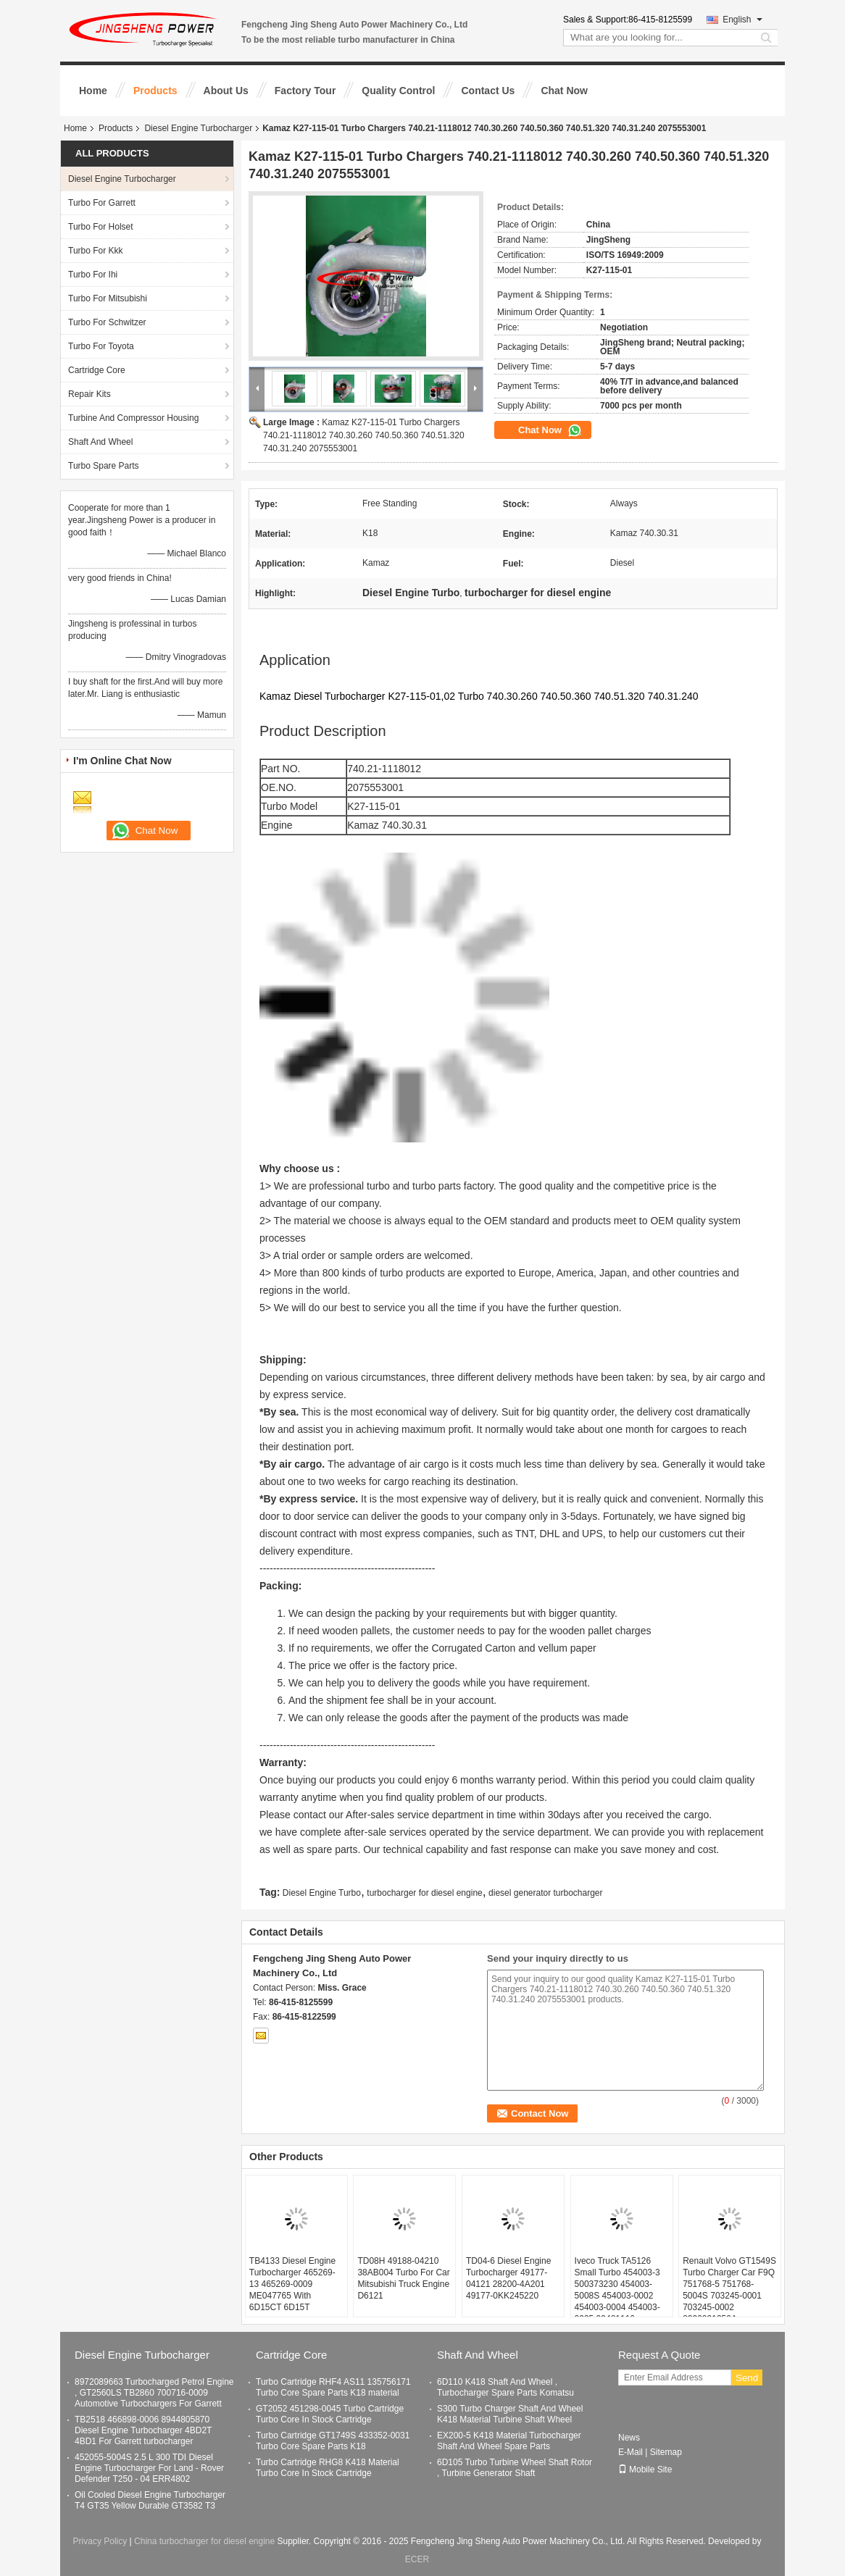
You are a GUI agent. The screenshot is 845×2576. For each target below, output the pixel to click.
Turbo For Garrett (102, 203)
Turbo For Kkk (95, 251)
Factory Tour (305, 90)
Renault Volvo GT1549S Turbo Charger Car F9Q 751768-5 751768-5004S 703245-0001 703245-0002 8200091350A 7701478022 (729, 2295)
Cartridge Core (96, 370)
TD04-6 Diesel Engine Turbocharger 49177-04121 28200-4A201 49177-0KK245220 (508, 2278)
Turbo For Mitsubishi (107, 298)
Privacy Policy (100, 2541)
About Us (226, 90)
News (629, 2438)
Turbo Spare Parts (103, 466)
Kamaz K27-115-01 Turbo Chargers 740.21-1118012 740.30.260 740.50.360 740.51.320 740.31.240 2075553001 (364, 435)
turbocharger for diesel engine (424, 1893)
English (742, 19)
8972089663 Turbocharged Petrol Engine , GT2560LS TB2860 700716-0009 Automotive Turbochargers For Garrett (154, 2393)
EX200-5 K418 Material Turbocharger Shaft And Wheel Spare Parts (509, 2440)
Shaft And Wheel (100, 442)
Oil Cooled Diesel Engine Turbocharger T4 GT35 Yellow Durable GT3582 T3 (150, 2500)
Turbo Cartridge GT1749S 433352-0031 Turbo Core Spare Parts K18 (332, 2440)
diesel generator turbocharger (545, 1893)
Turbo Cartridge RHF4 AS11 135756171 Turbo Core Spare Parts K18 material (333, 2387)
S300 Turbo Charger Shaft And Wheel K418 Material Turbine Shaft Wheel (510, 2414)
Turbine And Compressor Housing (133, 418)
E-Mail (630, 2452)
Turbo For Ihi (92, 274)
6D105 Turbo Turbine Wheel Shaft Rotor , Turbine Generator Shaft (514, 2467)
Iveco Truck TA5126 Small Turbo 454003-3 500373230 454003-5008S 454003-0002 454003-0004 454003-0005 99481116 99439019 (617, 2295)
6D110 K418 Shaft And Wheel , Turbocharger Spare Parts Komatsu (505, 2387)
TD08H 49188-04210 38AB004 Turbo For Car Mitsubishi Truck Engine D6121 (403, 2278)
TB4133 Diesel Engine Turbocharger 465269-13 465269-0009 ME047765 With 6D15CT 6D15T (292, 2284)
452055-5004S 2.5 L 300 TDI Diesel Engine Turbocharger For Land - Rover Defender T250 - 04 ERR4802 (149, 2468)
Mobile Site (645, 2469)
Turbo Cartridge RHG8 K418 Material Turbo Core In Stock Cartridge (327, 2467)
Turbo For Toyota (101, 346)
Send (747, 2377)
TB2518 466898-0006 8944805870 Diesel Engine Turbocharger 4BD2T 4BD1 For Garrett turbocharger (143, 2430)
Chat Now (564, 90)
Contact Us (488, 90)
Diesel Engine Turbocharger (198, 128)
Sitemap (666, 2452)
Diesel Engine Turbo (322, 1893)
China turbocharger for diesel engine (204, 2541)
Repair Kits (89, 394)
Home (93, 90)
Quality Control (398, 90)
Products (155, 90)
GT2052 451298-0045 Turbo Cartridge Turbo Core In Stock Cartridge (330, 2414)
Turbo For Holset (100, 227)
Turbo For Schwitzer (107, 322)
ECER (417, 2559)
